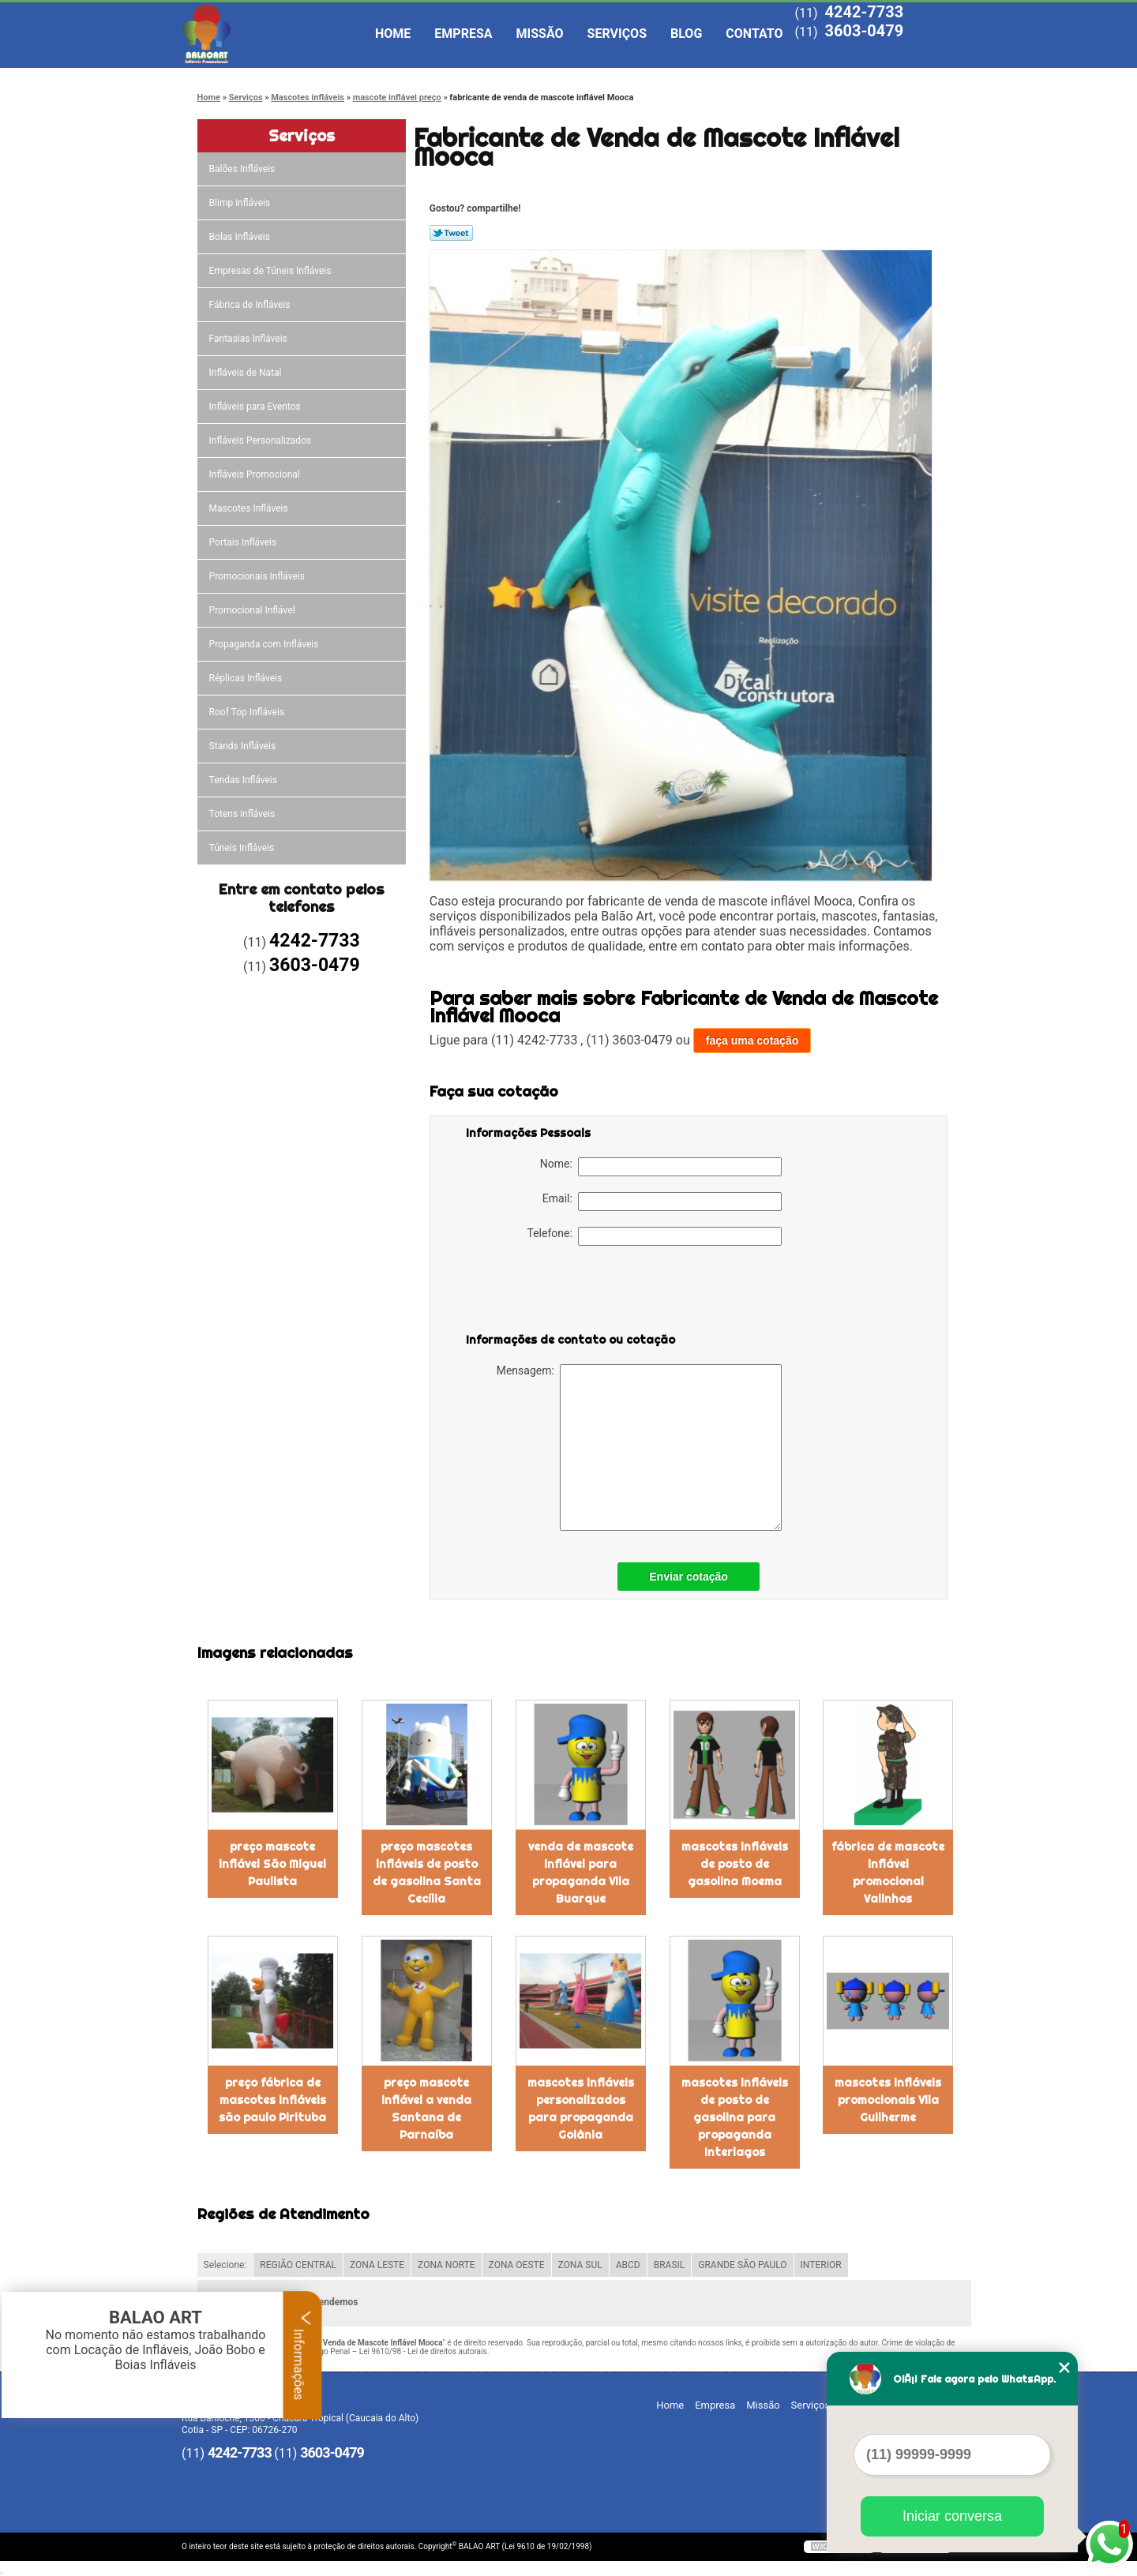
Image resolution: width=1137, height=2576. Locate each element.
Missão (540, 33)
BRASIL (669, 2264)
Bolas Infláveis (240, 236)
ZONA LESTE (377, 2264)
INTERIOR (821, 2264)
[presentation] (566, 1292)
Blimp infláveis (241, 202)
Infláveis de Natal (246, 372)
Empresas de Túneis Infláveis (271, 270)
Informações (302, 2355)
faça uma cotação (752, 1040)
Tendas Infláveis (244, 780)
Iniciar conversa (952, 2516)
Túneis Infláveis (243, 847)
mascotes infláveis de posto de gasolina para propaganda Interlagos (734, 2117)
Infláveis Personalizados (261, 440)
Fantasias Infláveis (249, 338)
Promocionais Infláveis (258, 576)
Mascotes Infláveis (250, 508)
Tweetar (451, 233)
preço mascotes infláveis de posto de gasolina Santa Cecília (427, 1872)
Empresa (463, 33)
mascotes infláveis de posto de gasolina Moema (734, 1863)
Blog (686, 33)
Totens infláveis (243, 813)
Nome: (661, 1166)
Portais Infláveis (244, 542)
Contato (754, 33)
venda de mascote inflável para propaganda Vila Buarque (580, 1872)
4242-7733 (863, 11)
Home (393, 33)
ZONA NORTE (446, 2264)
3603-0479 (863, 30)
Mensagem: (639, 1447)
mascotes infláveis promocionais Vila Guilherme (888, 2099)
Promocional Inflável (253, 610)
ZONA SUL (580, 2264)
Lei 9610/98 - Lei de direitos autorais (423, 2351)
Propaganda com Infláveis (265, 644)
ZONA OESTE (517, 2264)
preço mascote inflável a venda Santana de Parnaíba (426, 2108)
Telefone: (654, 1236)
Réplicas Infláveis (247, 678)
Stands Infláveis (243, 746)
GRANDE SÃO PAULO (742, 2264)
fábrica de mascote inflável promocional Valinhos (887, 1872)
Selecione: (225, 2264)
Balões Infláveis (243, 168)
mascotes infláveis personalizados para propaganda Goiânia (580, 2108)
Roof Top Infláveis (248, 712)
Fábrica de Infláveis (251, 304)
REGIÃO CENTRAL (298, 2264)
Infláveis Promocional (255, 474)
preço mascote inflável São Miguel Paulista (272, 1863)
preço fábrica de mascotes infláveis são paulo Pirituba (272, 2099)
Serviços (617, 33)
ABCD (628, 2264)
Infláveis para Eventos (256, 406)
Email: (662, 1201)
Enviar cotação (688, 1576)
